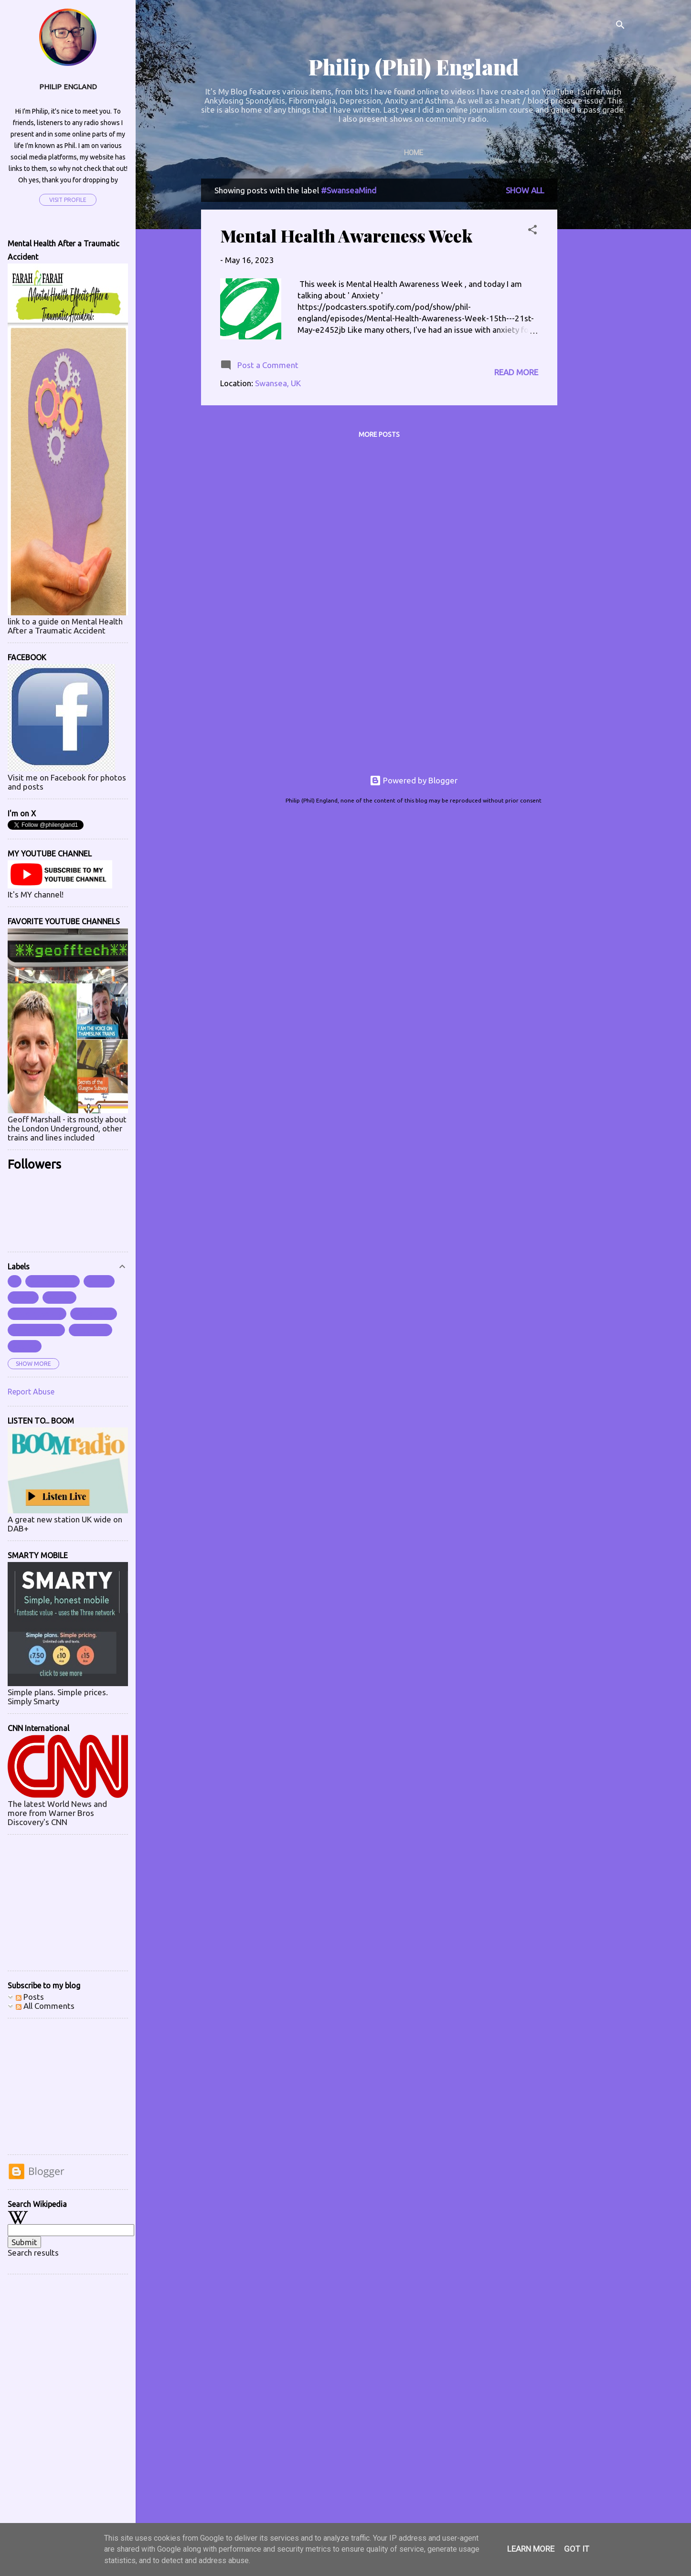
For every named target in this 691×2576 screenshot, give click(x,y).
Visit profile (67, 200)
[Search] (620, 26)
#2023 (23, 1297)
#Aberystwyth (36, 1330)
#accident (90, 1330)
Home (413, 152)
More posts (379, 434)
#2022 (99, 1281)
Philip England (68, 87)
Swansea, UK (278, 383)
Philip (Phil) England (413, 67)
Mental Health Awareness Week (346, 235)
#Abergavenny (37, 1313)
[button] (532, 231)
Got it (576, 2549)
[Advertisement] (595, 322)
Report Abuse (31, 1391)
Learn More (530, 2549)
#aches (24, 1346)
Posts (30, 1996)
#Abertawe (93, 1313)
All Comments (45, 2005)
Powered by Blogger (413, 780)
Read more (516, 372)
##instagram (52, 1281)
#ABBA (59, 1297)
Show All (525, 190)
